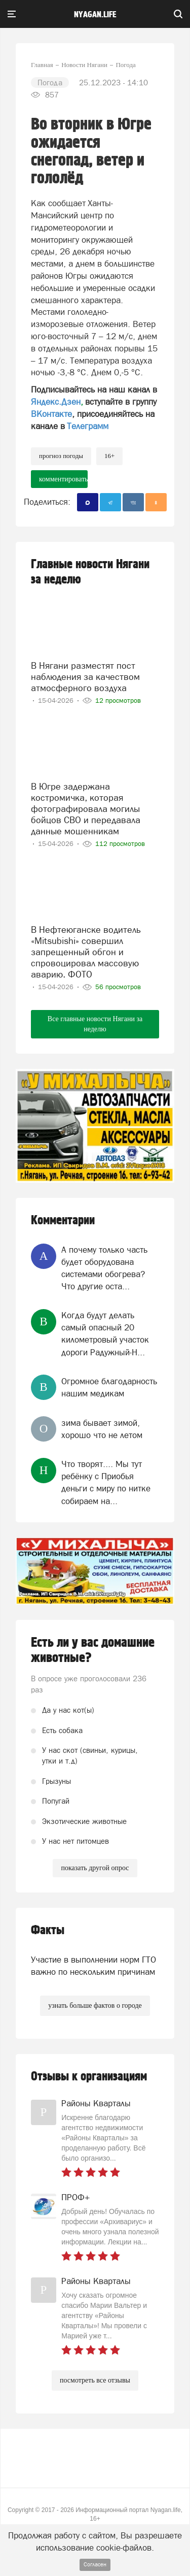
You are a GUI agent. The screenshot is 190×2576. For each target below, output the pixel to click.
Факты (47, 1930)
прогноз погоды (61, 456)
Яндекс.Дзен (56, 402)
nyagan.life (95, 15)
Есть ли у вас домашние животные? (93, 1650)
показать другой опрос (95, 1868)
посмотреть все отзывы (95, 2380)
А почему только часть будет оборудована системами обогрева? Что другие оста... (104, 1268)
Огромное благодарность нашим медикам (109, 1387)
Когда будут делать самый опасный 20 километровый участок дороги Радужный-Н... (105, 1333)
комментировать (63, 479)
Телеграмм (87, 426)
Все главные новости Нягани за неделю (95, 1024)
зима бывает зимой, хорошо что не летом (101, 1429)
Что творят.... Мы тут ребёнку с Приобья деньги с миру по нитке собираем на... (105, 1482)
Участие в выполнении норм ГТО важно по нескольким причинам (93, 1965)
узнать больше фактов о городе (94, 2005)
